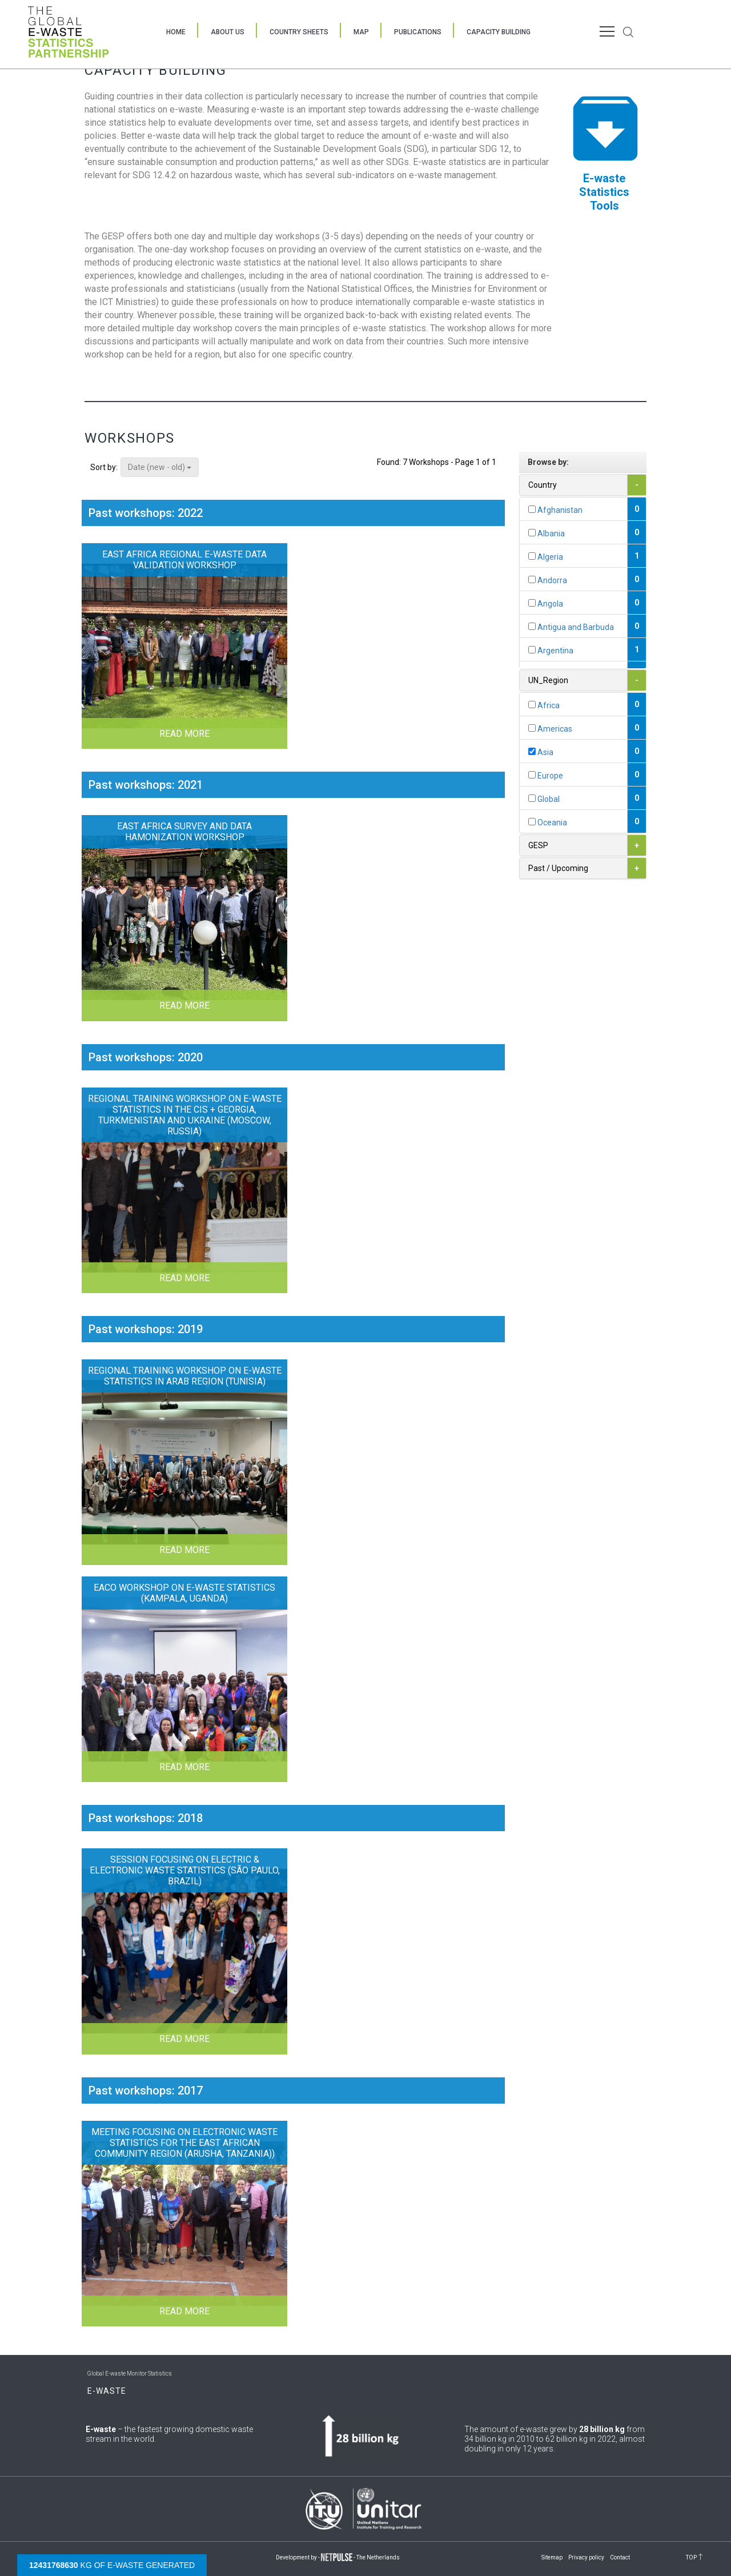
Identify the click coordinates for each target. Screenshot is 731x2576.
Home (176, 32)
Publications (417, 32)
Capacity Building (499, 32)
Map (361, 32)
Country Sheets (299, 32)
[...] (532, 509)
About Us (227, 32)
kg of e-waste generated (112, 2565)
